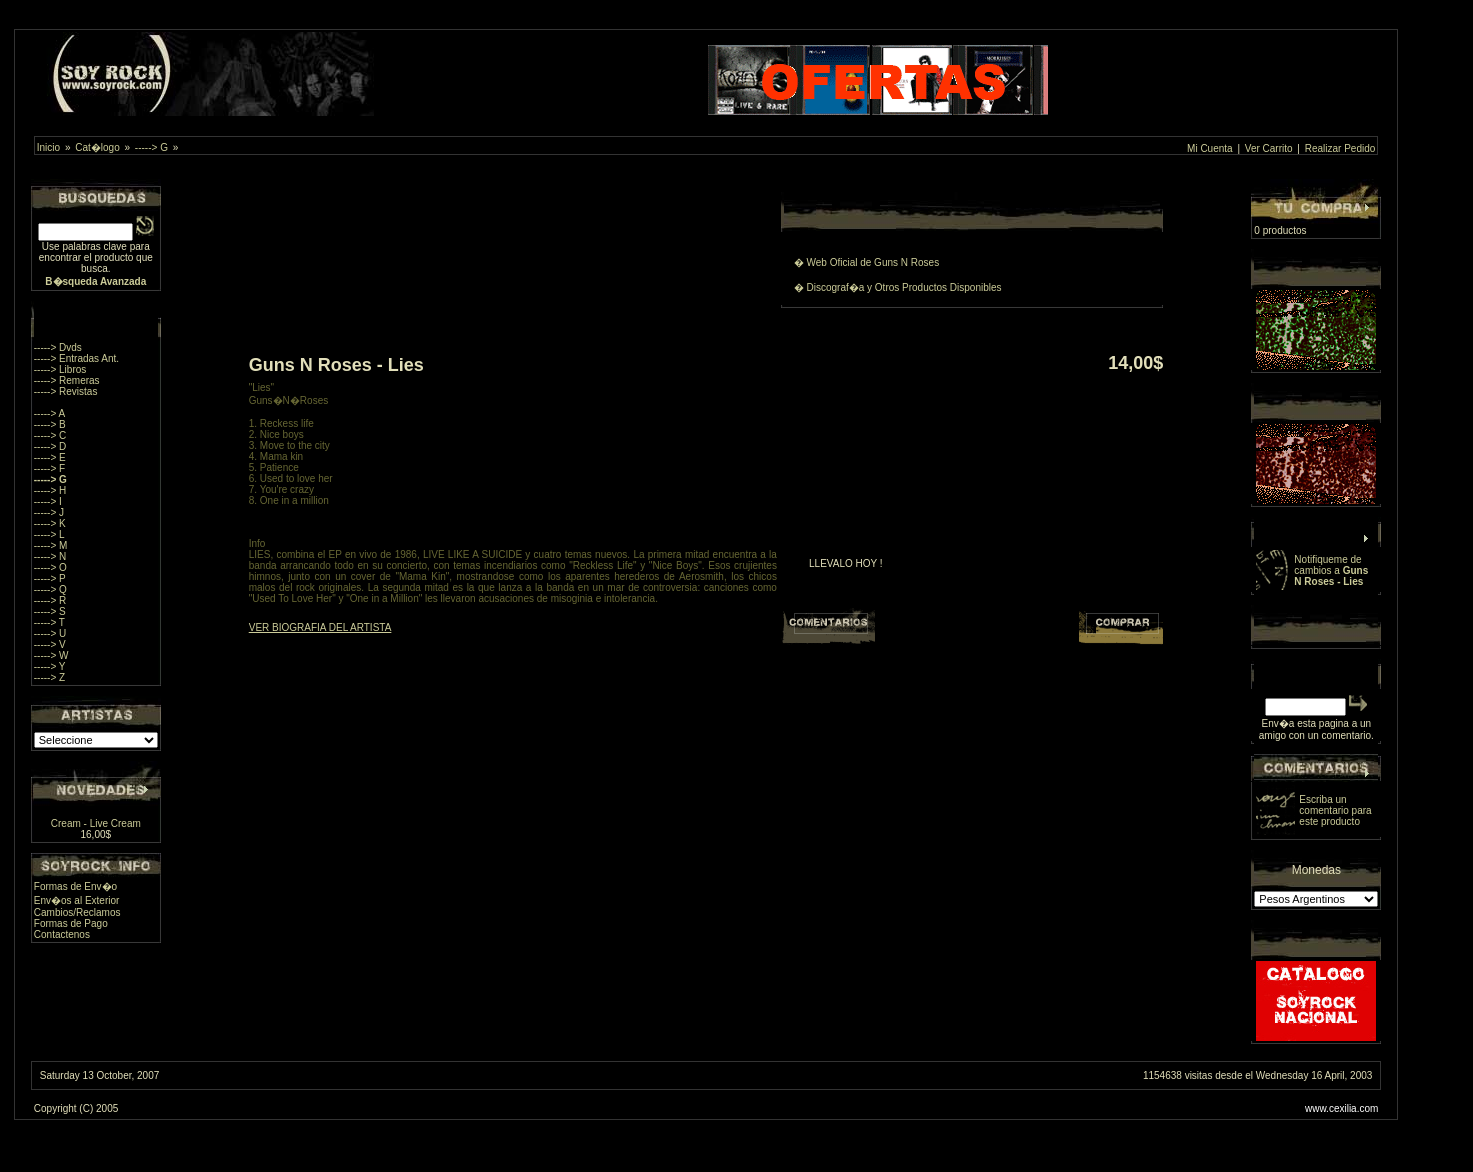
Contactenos (62, 934)
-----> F (49, 468)
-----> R (50, 600)
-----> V (50, 644)
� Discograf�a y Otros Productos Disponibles (898, 287)
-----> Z (49, 677)
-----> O (50, 567)
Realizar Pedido (1340, 148)
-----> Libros (60, 369)
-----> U (50, 633)
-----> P (50, 578)
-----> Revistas (66, 391)
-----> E (50, 457)
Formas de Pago (71, 923)
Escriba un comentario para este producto (1335, 810)
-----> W (51, 655)
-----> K (50, 523)
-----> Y (50, 666)
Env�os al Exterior (77, 900)
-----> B (50, 424)
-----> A (49, 413)
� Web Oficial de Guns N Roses (866, 262)
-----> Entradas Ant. (76, 358)
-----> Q (50, 589)
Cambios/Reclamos (77, 912)
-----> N (50, 556)
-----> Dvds (58, 347)
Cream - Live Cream (96, 823)
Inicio (48, 147)
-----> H (50, 490)
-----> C (50, 435)
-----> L (49, 534)
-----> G (151, 147)
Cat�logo (97, 147)
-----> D (50, 446)
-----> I (48, 501)
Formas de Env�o (75, 886)
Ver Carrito (1269, 148)
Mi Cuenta (1210, 148)
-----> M (51, 545)
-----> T (49, 622)
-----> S (50, 611)
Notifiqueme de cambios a (1331, 570)
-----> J (49, 512)
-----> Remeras (67, 380)
